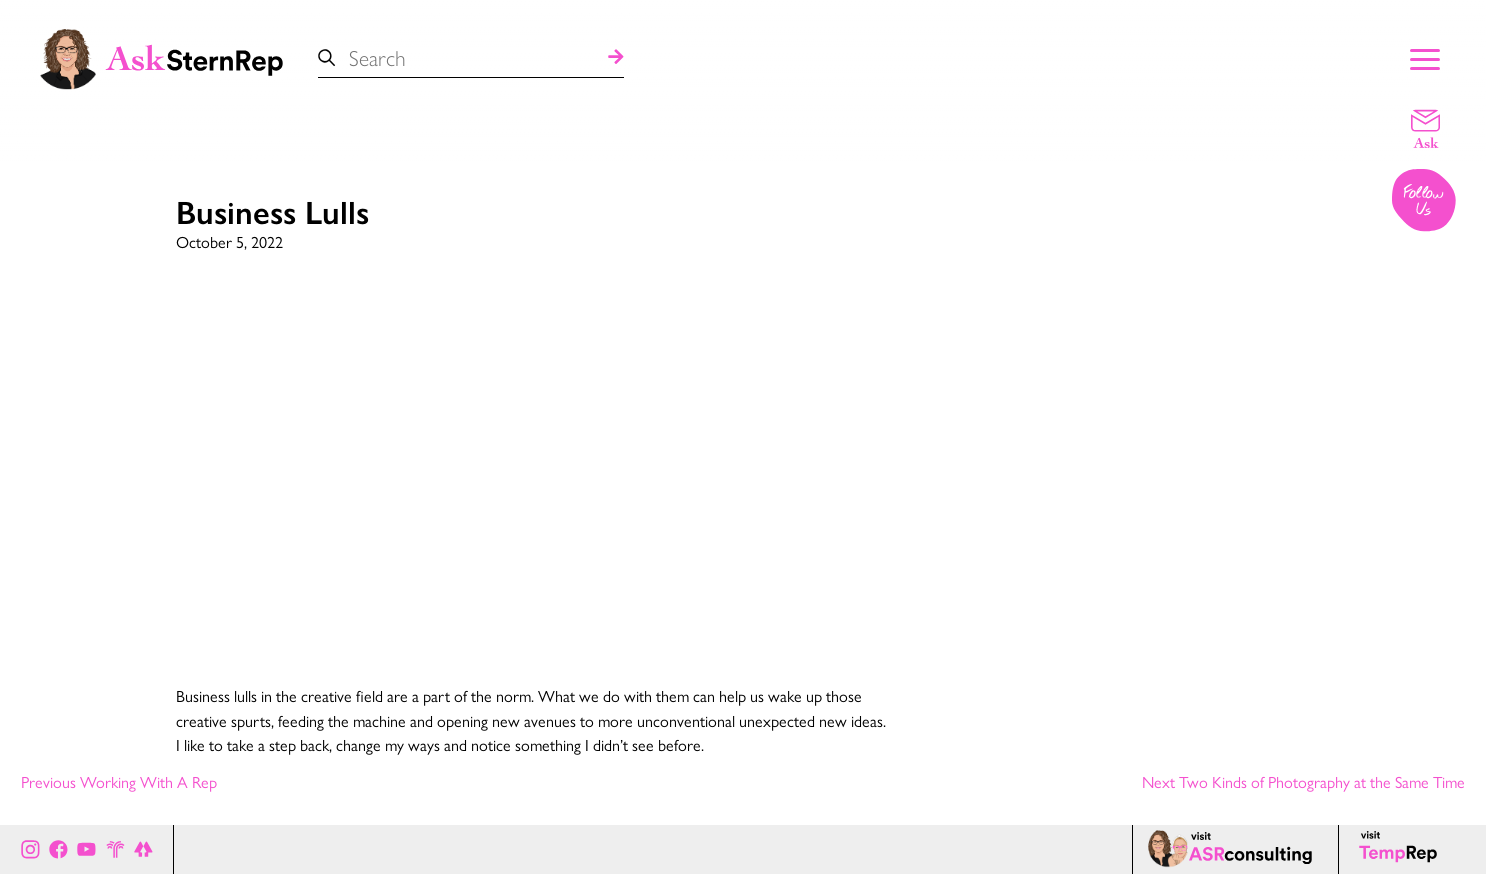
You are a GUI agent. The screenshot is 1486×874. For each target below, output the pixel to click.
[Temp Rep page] (1401, 849)
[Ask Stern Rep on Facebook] (58, 849)
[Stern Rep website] (115, 849)
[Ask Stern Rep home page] (160, 57)
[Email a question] (1425, 128)
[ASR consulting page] (1235, 849)
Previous (119, 782)
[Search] (616, 58)
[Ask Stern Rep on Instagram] (30, 849)
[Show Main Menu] (1425, 57)
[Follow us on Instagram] (1425, 202)
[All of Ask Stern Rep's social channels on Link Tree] (143, 849)
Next (1303, 782)
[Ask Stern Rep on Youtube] (86, 849)
